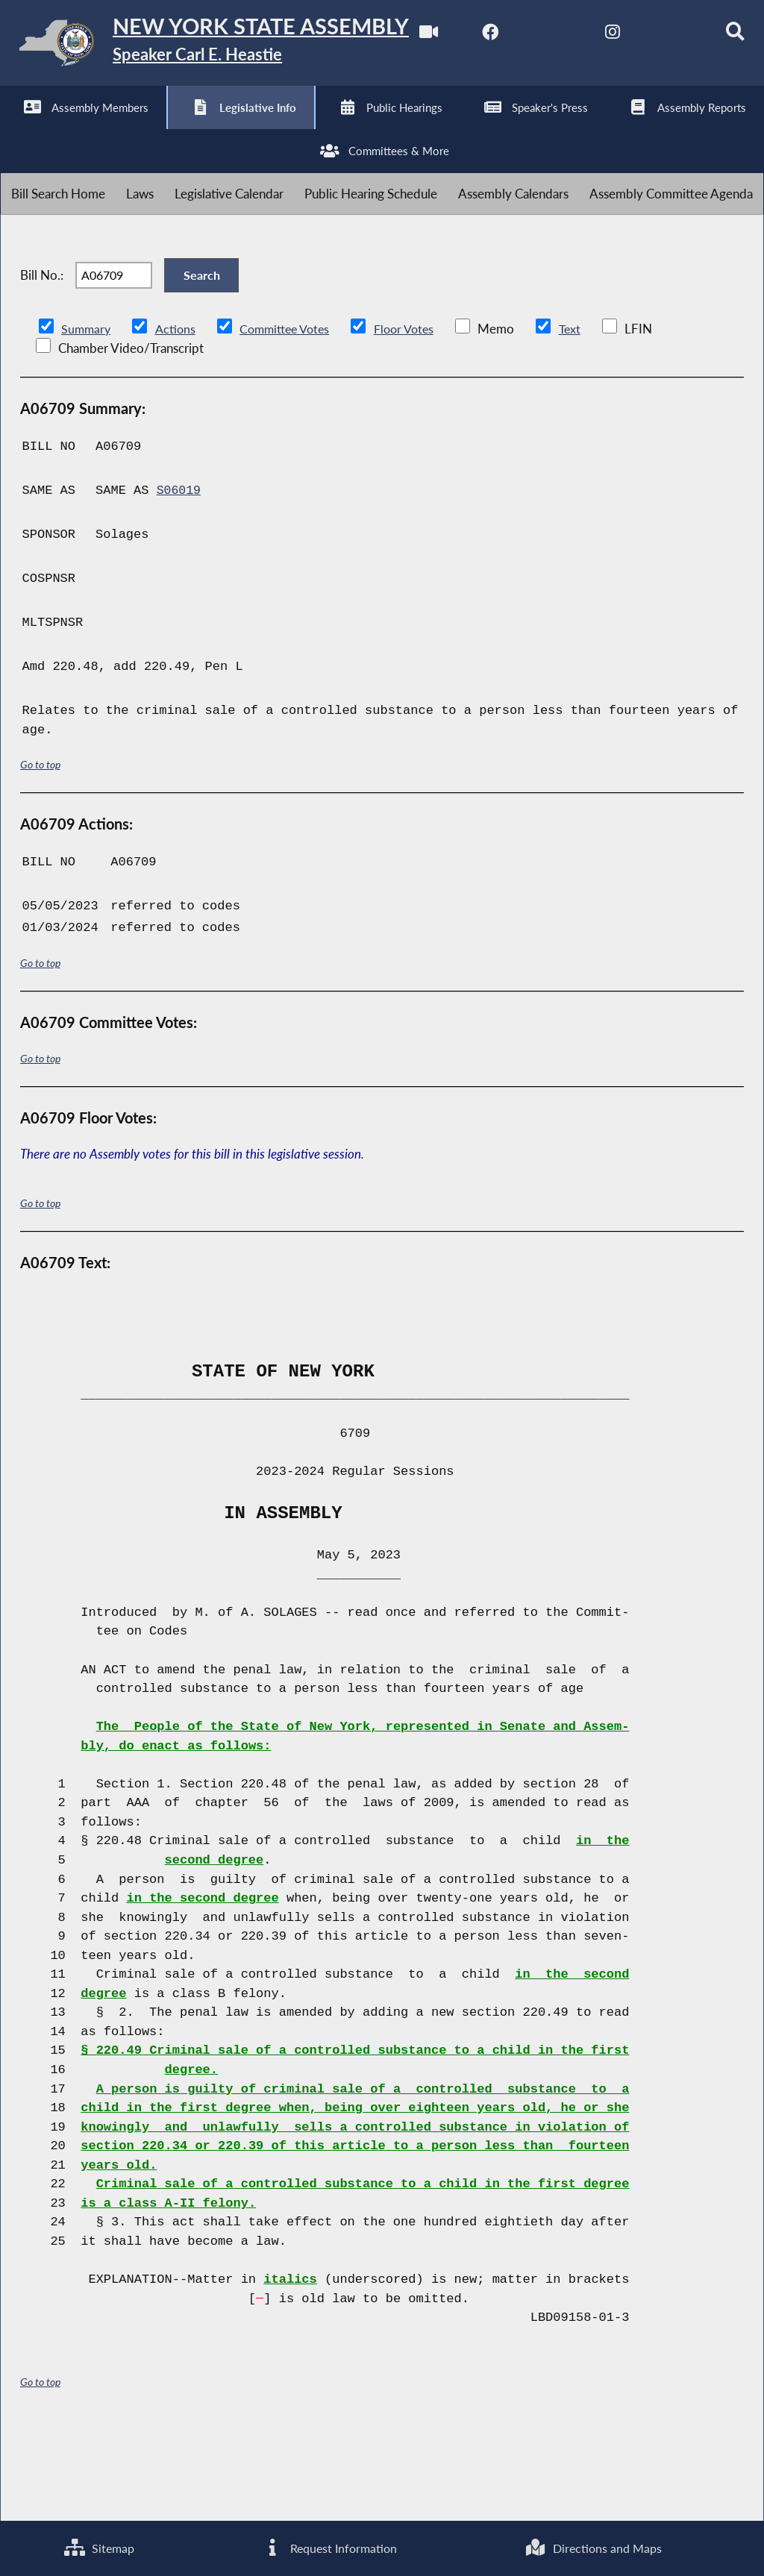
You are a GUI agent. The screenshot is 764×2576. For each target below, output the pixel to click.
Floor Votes (415, 418)
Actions (177, 418)
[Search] (327, 128)
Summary (87, 418)
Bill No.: (41, 359)
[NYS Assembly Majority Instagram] (203, 128)
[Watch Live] (17, 128)
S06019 (179, 580)
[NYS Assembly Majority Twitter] (141, 128)
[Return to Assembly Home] (231, 46)
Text (583, 418)
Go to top (40, 854)
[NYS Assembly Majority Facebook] (79, 128)
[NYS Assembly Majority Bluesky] (265, 128)
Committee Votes (290, 418)
